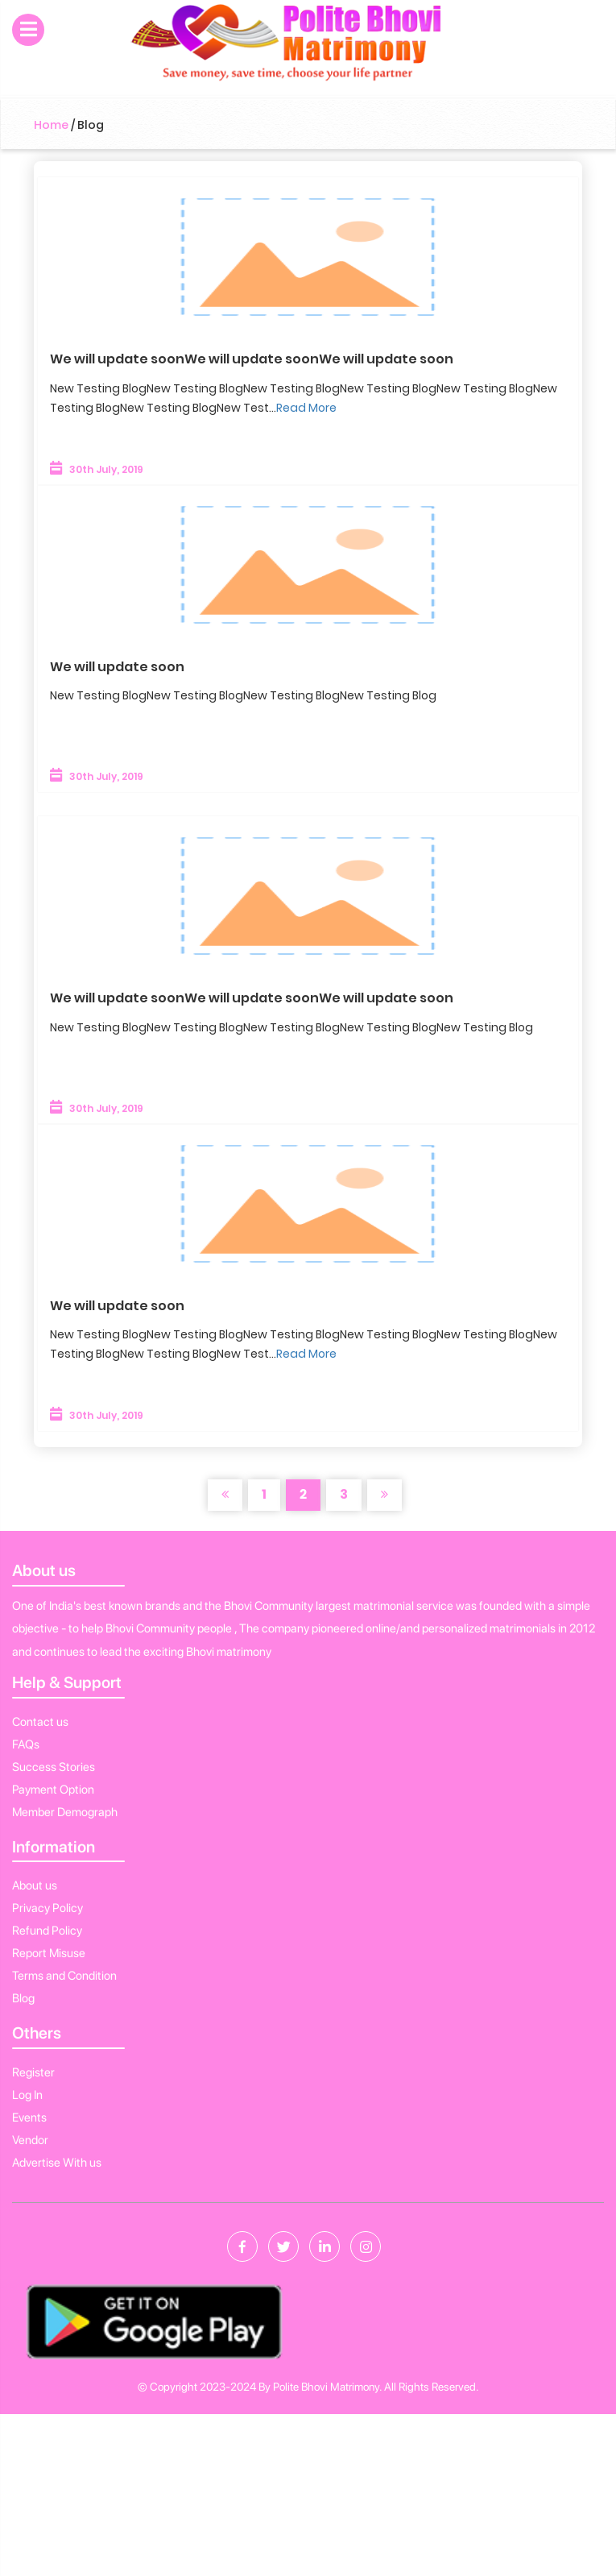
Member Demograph (65, 1812)
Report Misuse (48, 1953)
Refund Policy (47, 1930)
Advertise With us (56, 2162)
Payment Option (53, 1789)
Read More (306, 408)
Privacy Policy (47, 1908)
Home (51, 125)
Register (33, 2072)
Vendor (30, 2140)
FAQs (25, 1744)
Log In (27, 2095)
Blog (23, 1998)
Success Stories (53, 1767)
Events (29, 2117)
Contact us (40, 1722)
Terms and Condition (64, 1975)
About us (34, 1885)
